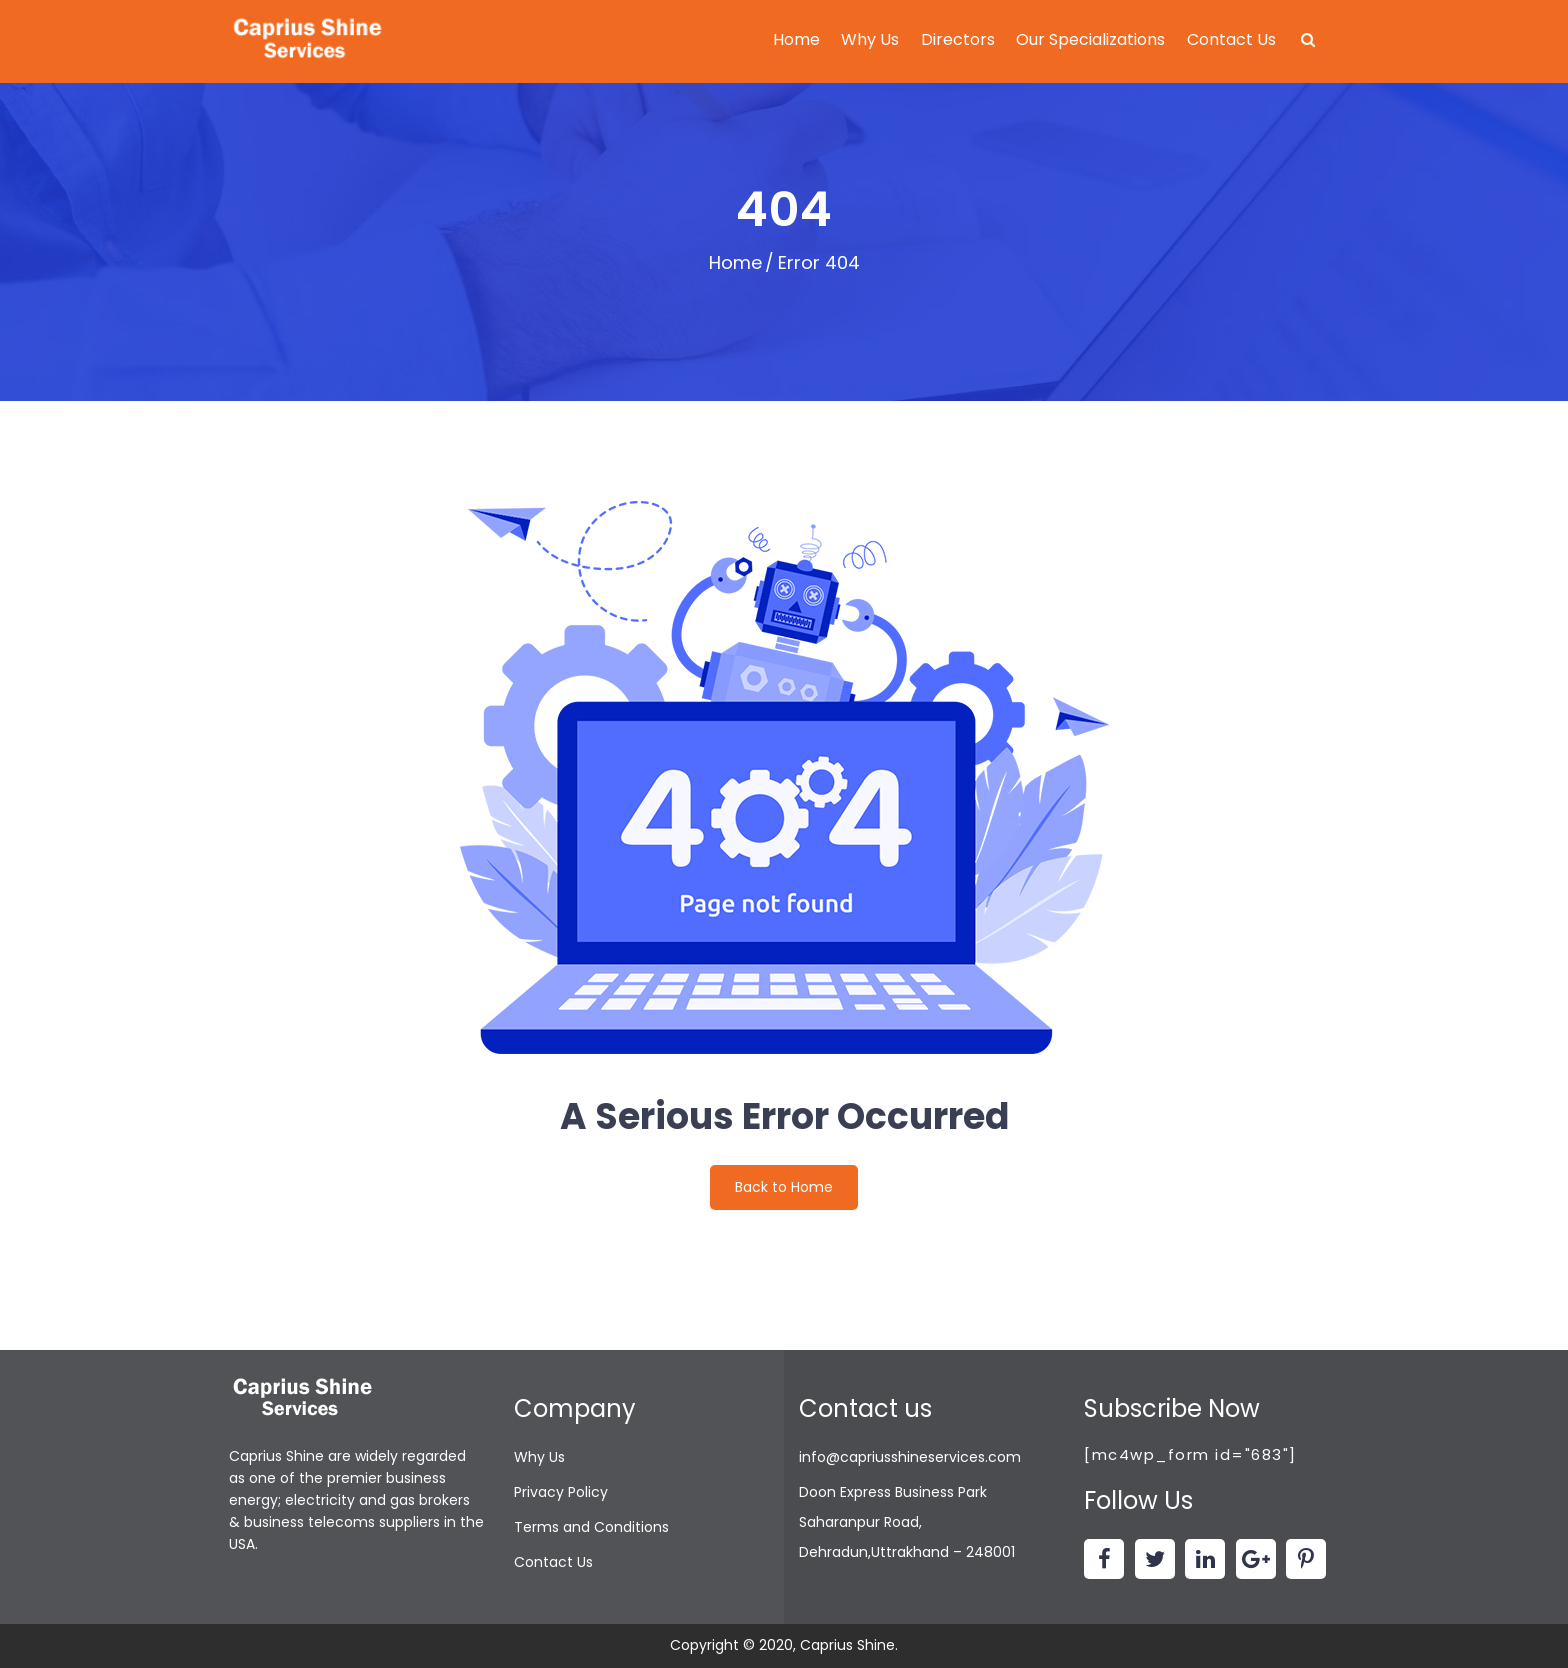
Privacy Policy (561, 1492)
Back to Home (784, 1187)
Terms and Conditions (591, 1527)
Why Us (870, 39)
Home (796, 39)
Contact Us (1231, 39)
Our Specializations (1090, 39)
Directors (958, 39)
